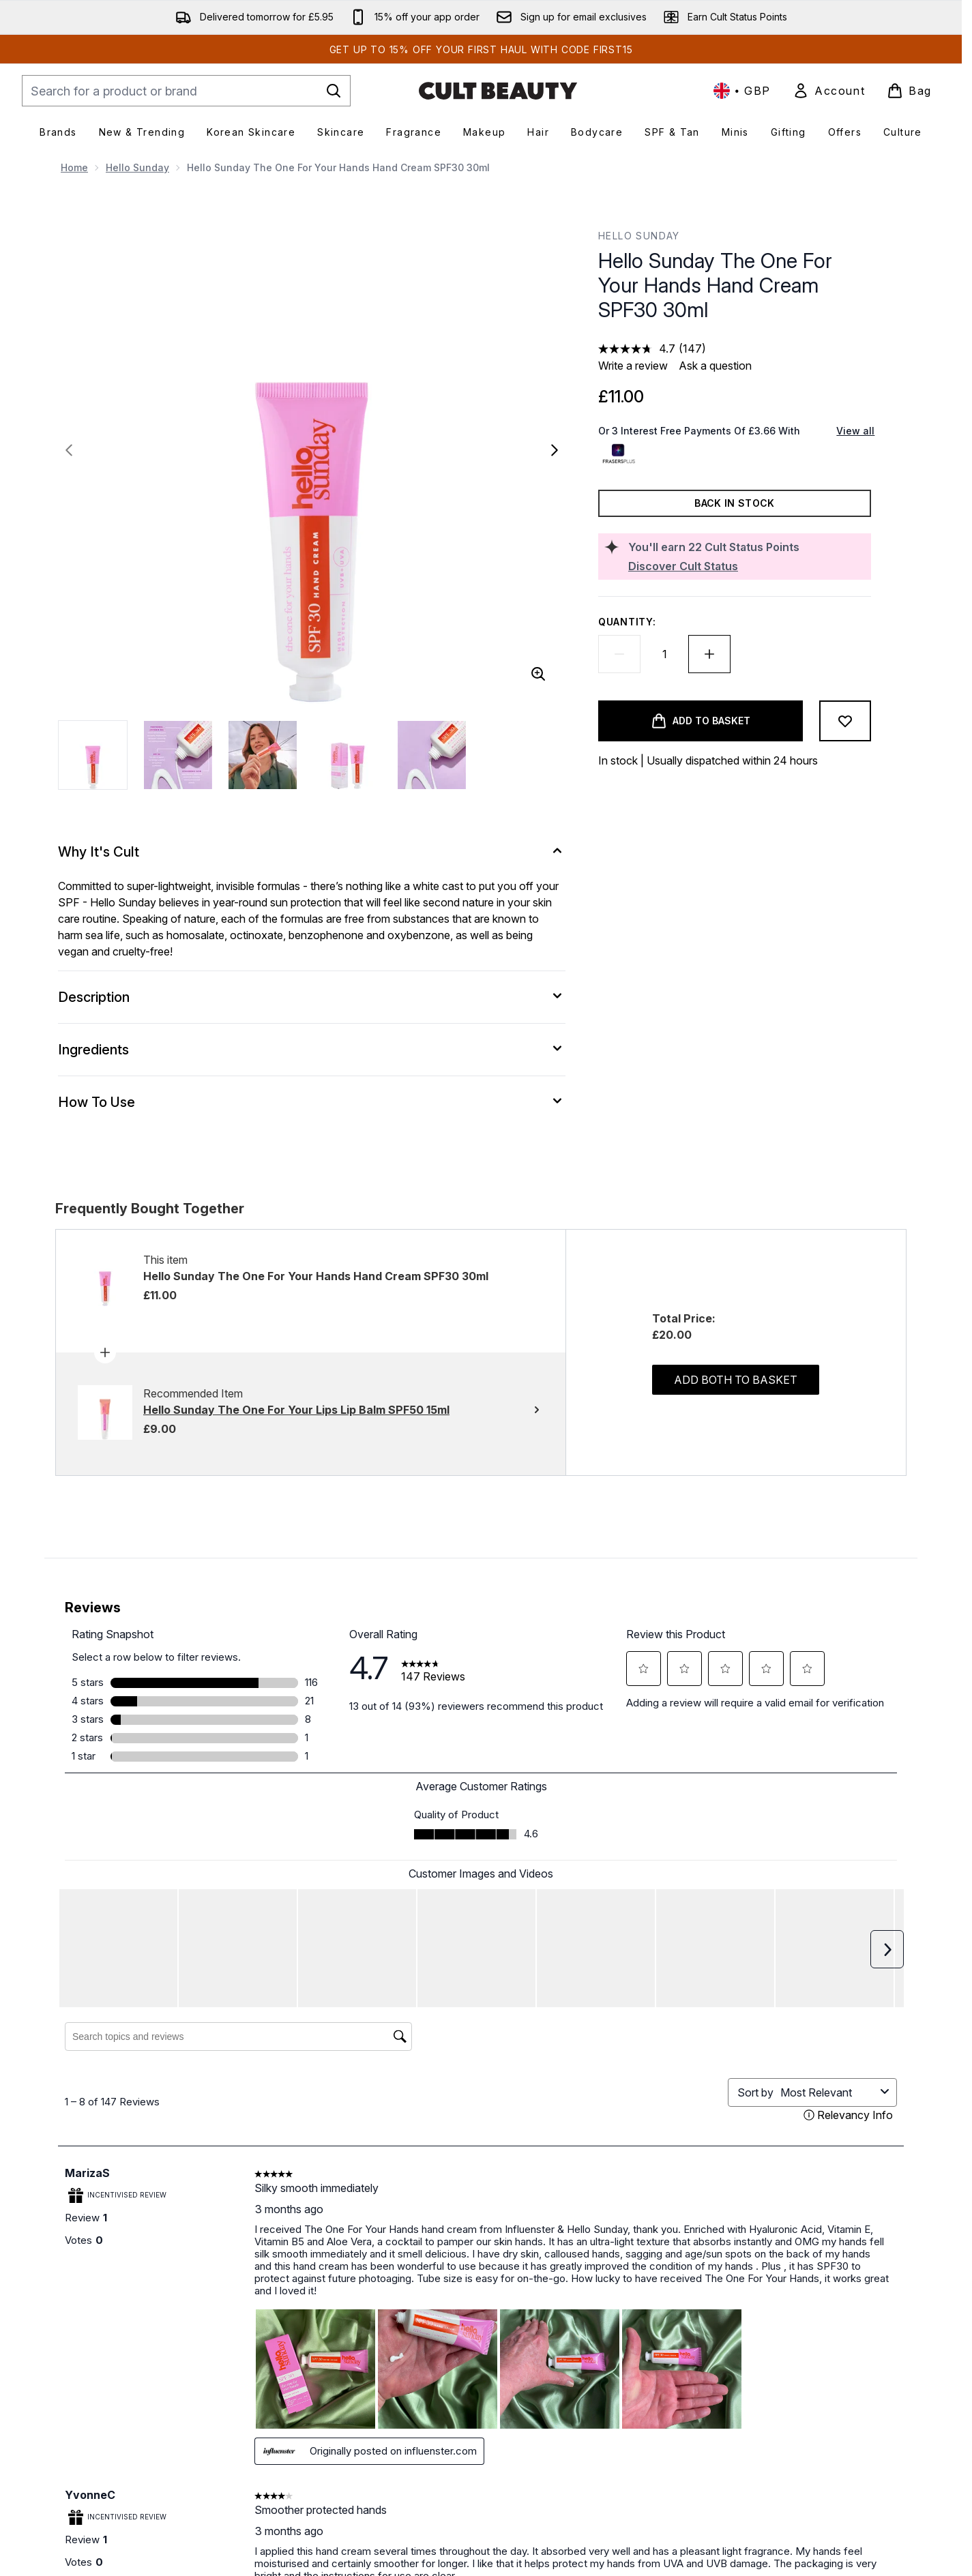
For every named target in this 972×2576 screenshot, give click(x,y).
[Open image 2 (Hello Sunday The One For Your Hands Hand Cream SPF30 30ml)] (178, 755)
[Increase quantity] (709, 654)
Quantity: (627, 621)
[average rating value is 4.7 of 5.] (638, 348)
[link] (828, 90)
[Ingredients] (311, 1050)
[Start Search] (333, 91)
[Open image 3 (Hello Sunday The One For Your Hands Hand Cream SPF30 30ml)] (263, 755)
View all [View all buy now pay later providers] (855, 430)
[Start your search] (186, 91)
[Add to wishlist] (845, 720)
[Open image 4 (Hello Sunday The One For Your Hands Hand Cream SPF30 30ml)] (347, 755)
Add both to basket (735, 1380)
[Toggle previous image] (69, 450)
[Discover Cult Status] (747, 566)
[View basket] (909, 90)
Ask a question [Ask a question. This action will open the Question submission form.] (715, 365)
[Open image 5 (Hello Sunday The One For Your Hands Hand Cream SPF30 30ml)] (432, 755)
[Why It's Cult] (311, 852)
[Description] (311, 997)
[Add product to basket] (700, 720)
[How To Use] (311, 1102)
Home (74, 167)
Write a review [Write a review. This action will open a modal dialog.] (633, 365)
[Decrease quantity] (619, 654)
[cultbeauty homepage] (498, 90)
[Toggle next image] (554, 450)
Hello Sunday (137, 167)
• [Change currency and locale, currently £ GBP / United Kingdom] (742, 91)
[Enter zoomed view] (538, 673)
